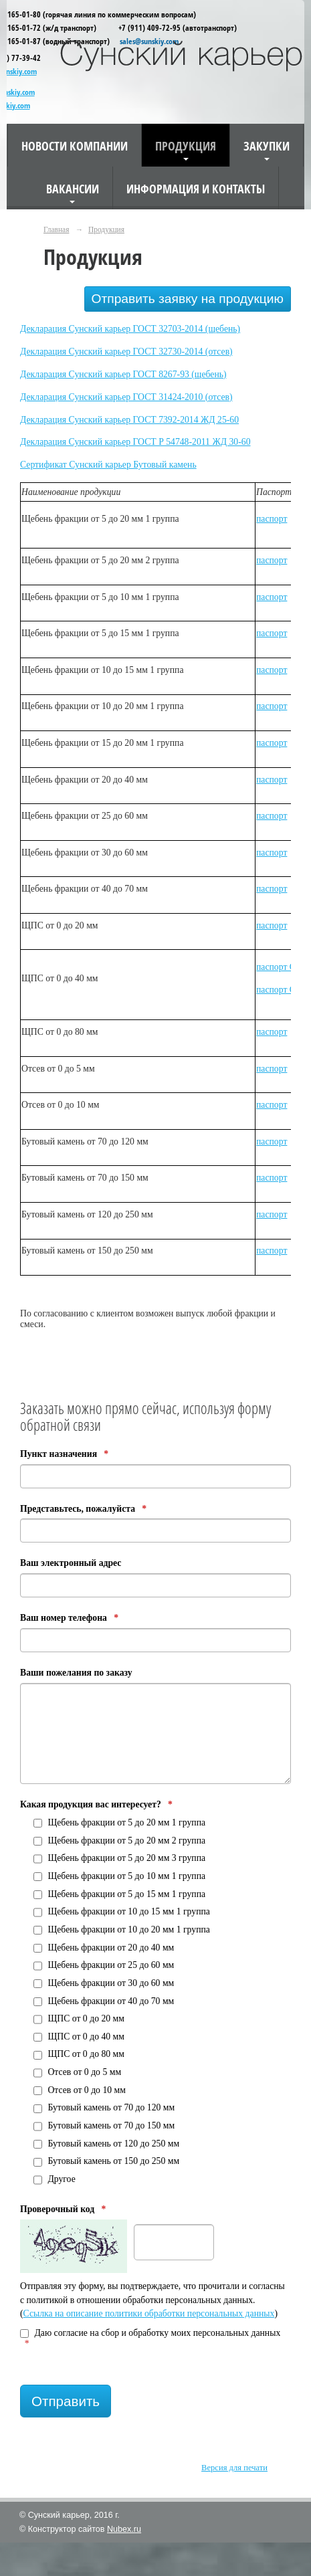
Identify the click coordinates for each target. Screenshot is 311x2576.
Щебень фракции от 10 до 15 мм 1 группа (121, 1911)
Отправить (65, 2401)
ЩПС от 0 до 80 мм (78, 2054)
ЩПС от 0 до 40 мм (78, 2037)
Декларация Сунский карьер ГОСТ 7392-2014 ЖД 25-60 (129, 420)
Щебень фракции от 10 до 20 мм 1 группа (121, 1929)
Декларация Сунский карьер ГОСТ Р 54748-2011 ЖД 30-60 (135, 442)
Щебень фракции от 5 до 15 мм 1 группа (119, 1894)
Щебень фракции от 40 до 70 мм (103, 2001)
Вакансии (72, 188)
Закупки (266, 145)
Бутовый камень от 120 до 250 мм (106, 2144)
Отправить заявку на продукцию (188, 299)
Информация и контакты (195, 188)
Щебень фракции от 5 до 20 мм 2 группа (119, 1841)
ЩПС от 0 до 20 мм (78, 2018)
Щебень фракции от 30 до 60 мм (103, 1983)
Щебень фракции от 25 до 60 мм (103, 1965)
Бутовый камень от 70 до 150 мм (104, 2125)
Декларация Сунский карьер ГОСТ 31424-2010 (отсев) (126, 397)
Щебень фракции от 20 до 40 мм (103, 1948)
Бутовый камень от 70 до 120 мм (104, 2107)
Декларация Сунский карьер (76, 374)
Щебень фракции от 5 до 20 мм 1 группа (119, 1822)
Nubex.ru (124, 2529)
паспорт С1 (278, 967)
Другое (54, 2179)
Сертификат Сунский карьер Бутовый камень (108, 465)
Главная (56, 229)
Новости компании (74, 145)
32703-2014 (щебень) (199, 329)
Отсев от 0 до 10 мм (79, 2090)
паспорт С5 (278, 990)
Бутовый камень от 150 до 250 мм (106, 2161)
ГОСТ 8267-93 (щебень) (180, 374)
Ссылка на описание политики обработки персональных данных (149, 2313)
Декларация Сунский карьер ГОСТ (89, 329)
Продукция (185, 145)
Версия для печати (234, 2467)
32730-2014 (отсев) (196, 351)
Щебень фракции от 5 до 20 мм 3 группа (119, 1858)
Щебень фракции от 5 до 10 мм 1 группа (119, 1876)
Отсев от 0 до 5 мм (77, 2072)
